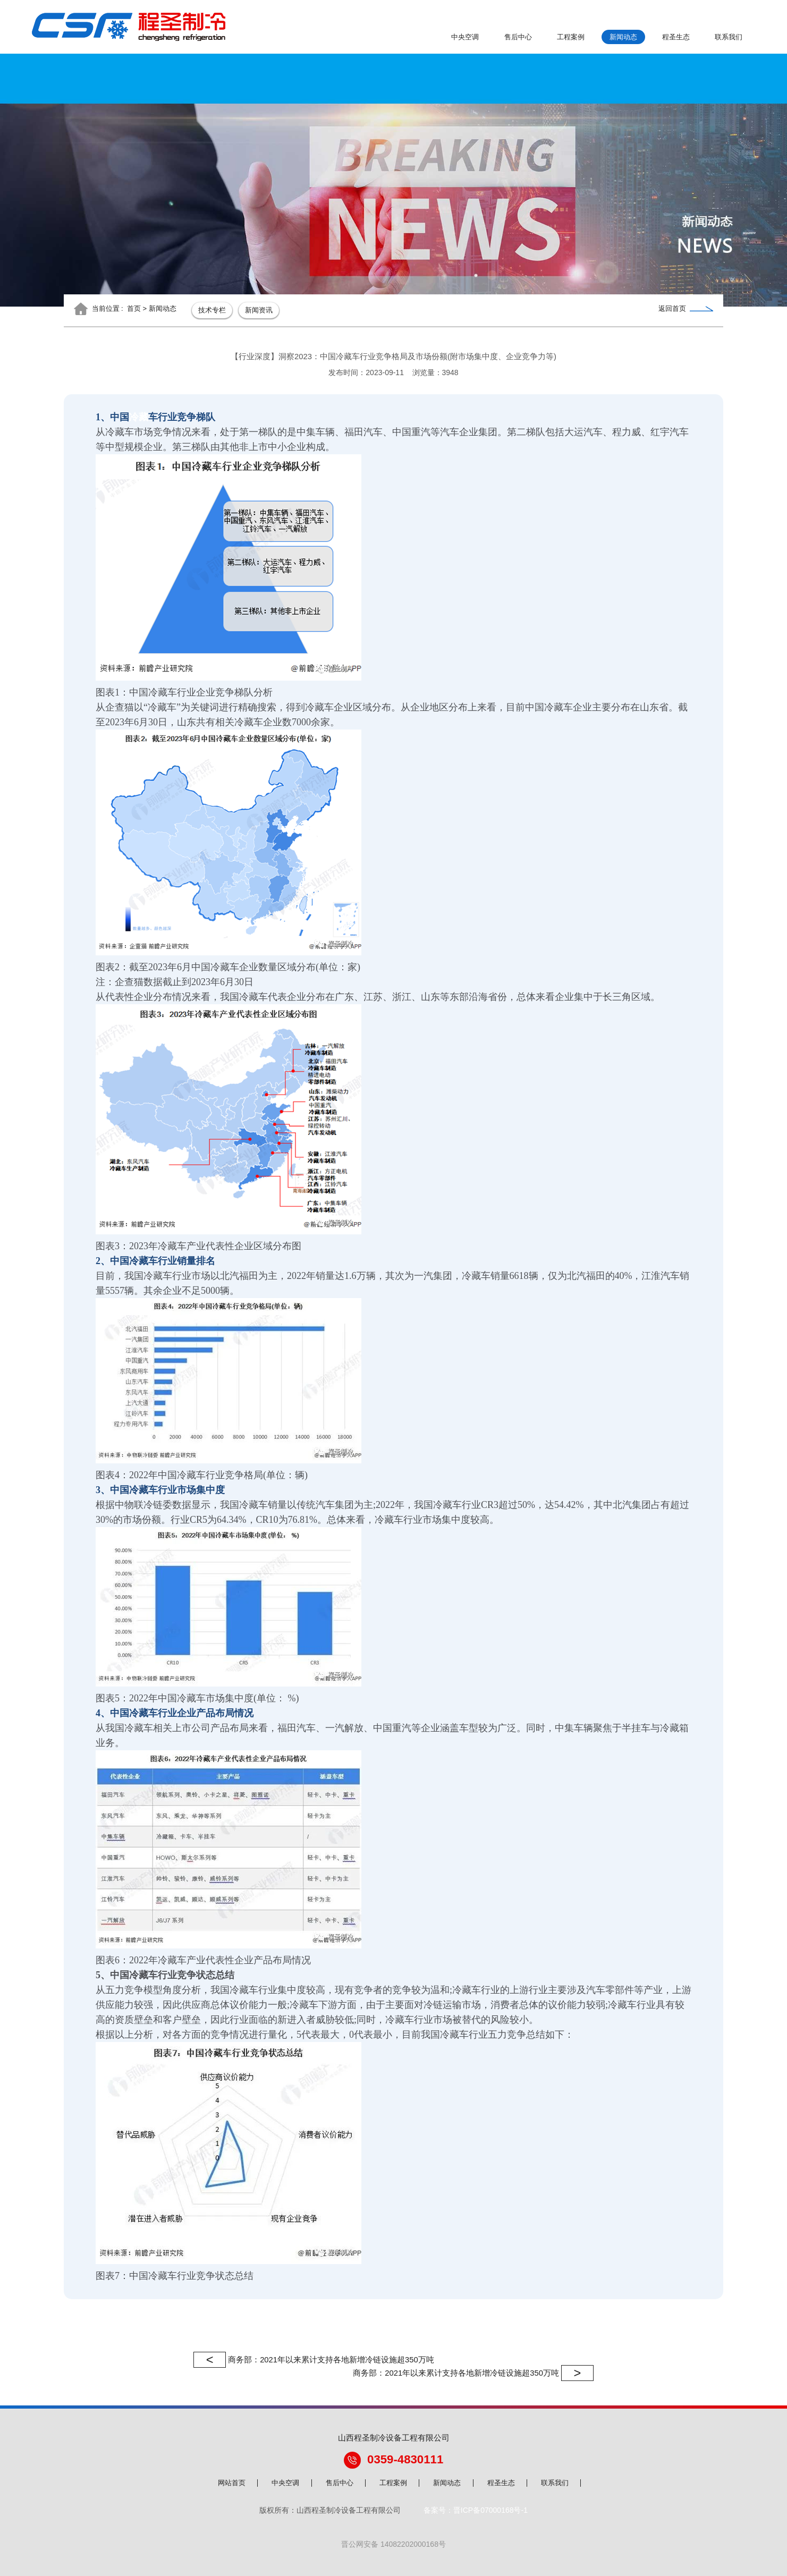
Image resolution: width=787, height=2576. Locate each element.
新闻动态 (623, 37)
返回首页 (686, 308)
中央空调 (465, 37)
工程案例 (571, 37)
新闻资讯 (259, 310)
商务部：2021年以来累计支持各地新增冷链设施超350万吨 (313, 2359)
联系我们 (728, 37)
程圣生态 (676, 37)
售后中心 (518, 37)
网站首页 (232, 2483)
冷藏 (138, 417)
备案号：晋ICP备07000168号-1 (476, 2510)
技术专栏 (212, 310)
